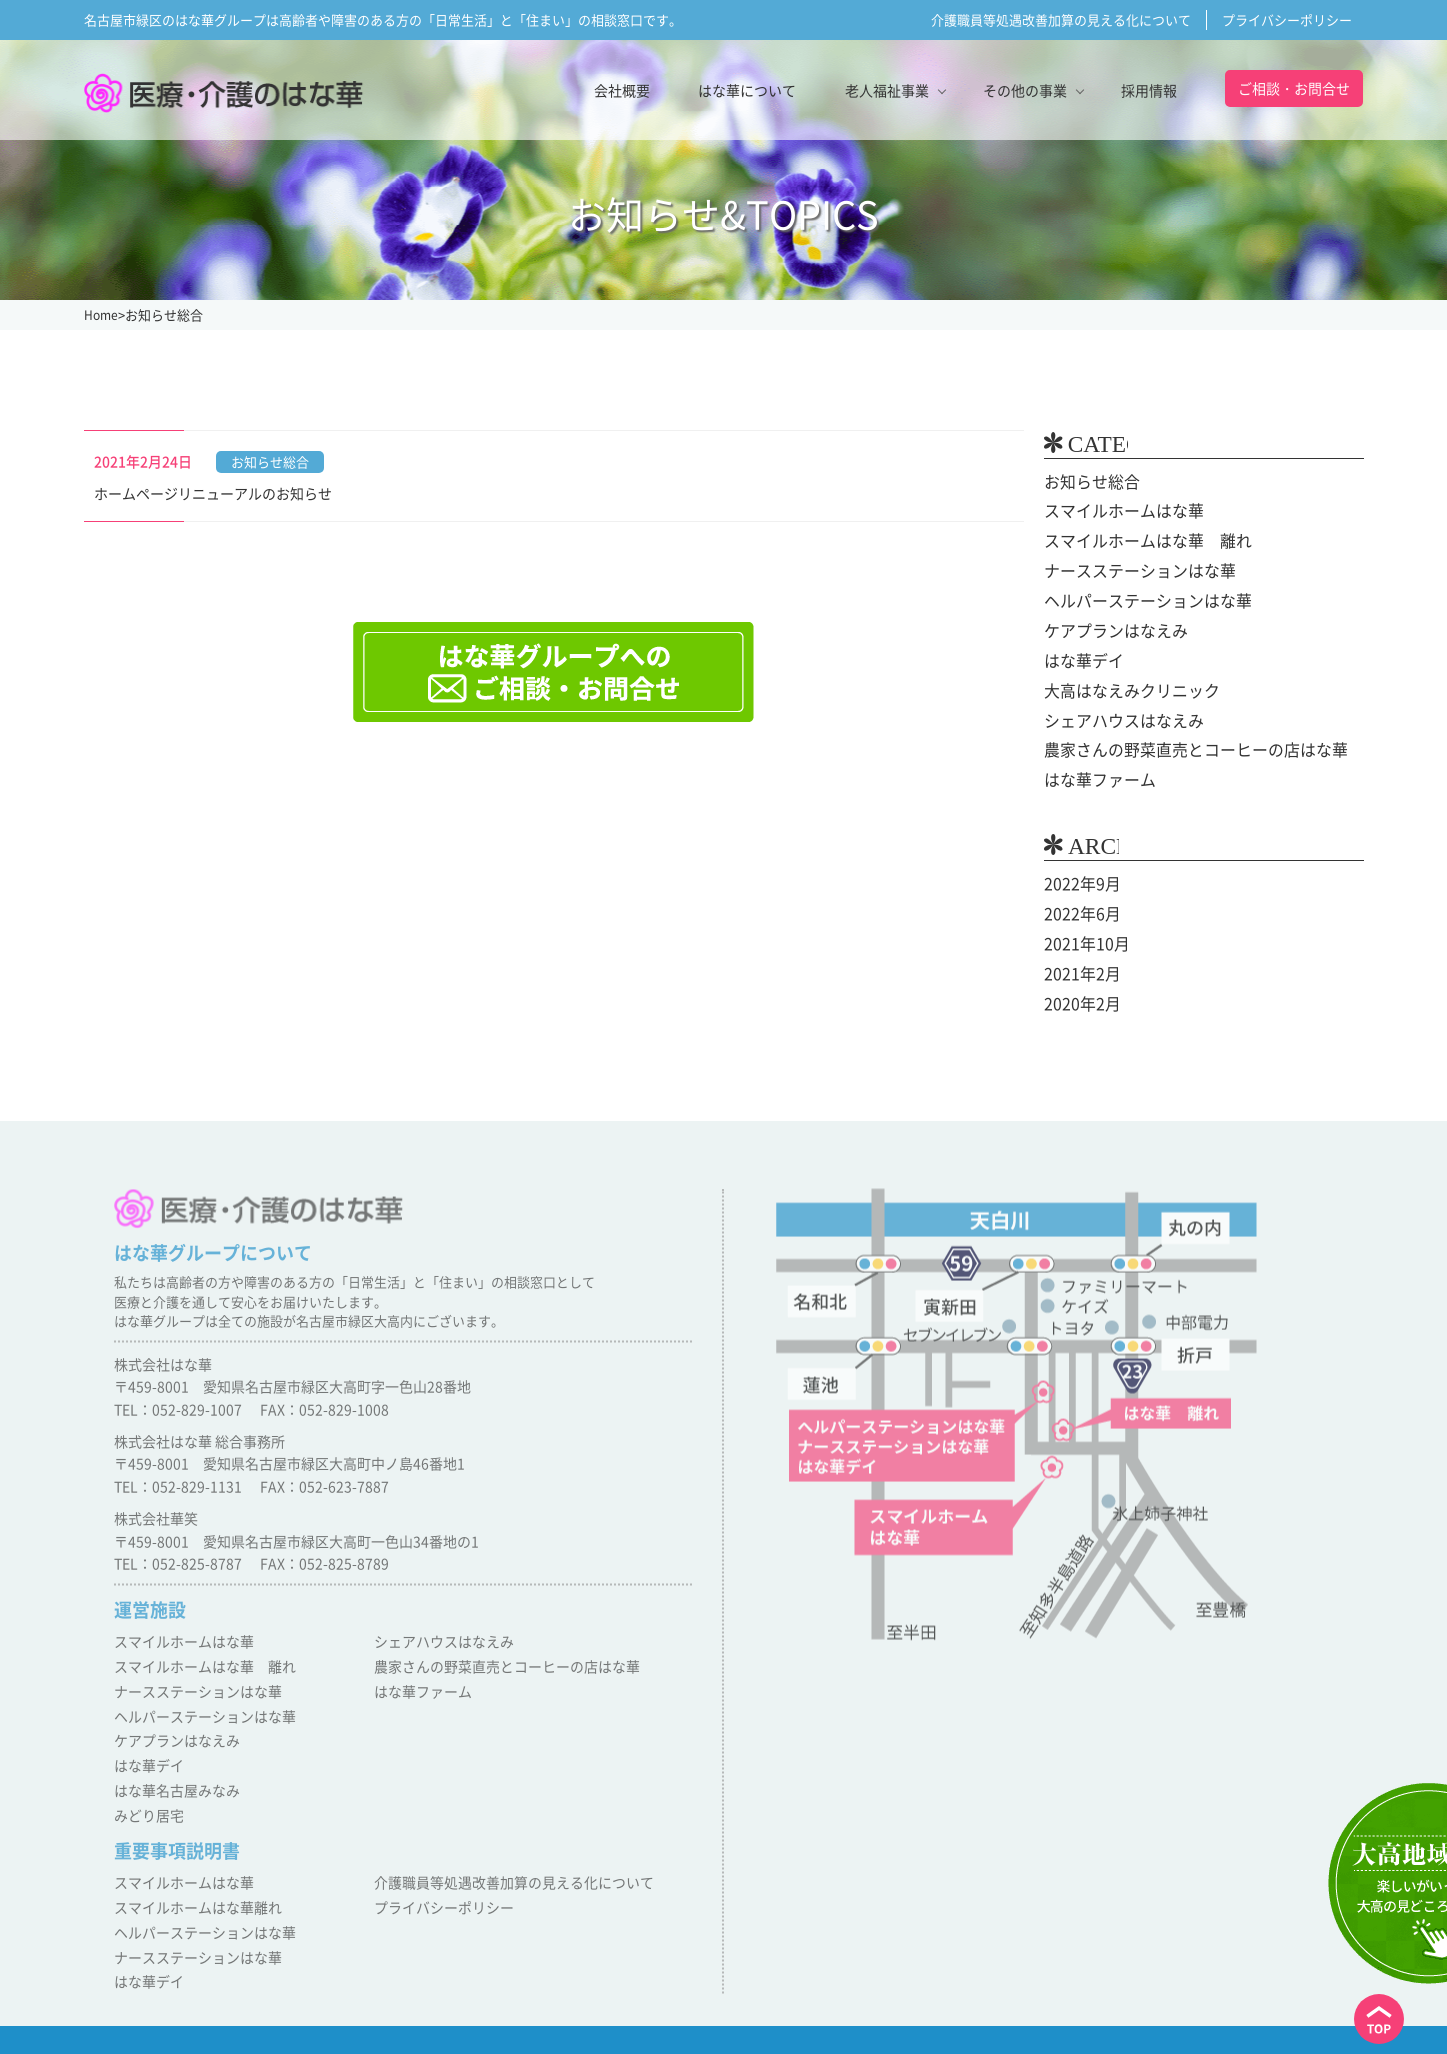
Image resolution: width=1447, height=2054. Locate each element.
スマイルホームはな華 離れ (1135, 540)
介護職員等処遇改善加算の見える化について (1061, 19)
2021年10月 (1082, 933)
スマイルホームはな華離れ (192, 1883)
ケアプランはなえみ (1107, 627)
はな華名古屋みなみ (172, 1771)
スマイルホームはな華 (1114, 511)
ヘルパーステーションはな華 (1135, 598)
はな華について (747, 90)
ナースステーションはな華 (1128, 569)
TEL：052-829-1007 (178, 1404)
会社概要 (622, 90)
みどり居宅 (146, 1794)
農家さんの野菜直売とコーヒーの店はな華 (1177, 743)
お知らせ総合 (1086, 482)
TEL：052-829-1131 (178, 1481)
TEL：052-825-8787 (178, 1558)
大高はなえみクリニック (1121, 685)
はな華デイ (1079, 656)
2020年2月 (1078, 991)
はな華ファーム (1093, 772)
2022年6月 (1078, 904)
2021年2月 (1078, 962)
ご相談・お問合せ (1294, 88)
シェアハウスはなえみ (1114, 714)
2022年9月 (1078, 875)
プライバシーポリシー (1287, 19)
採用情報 (1149, 90)
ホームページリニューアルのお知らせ (213, 493)
